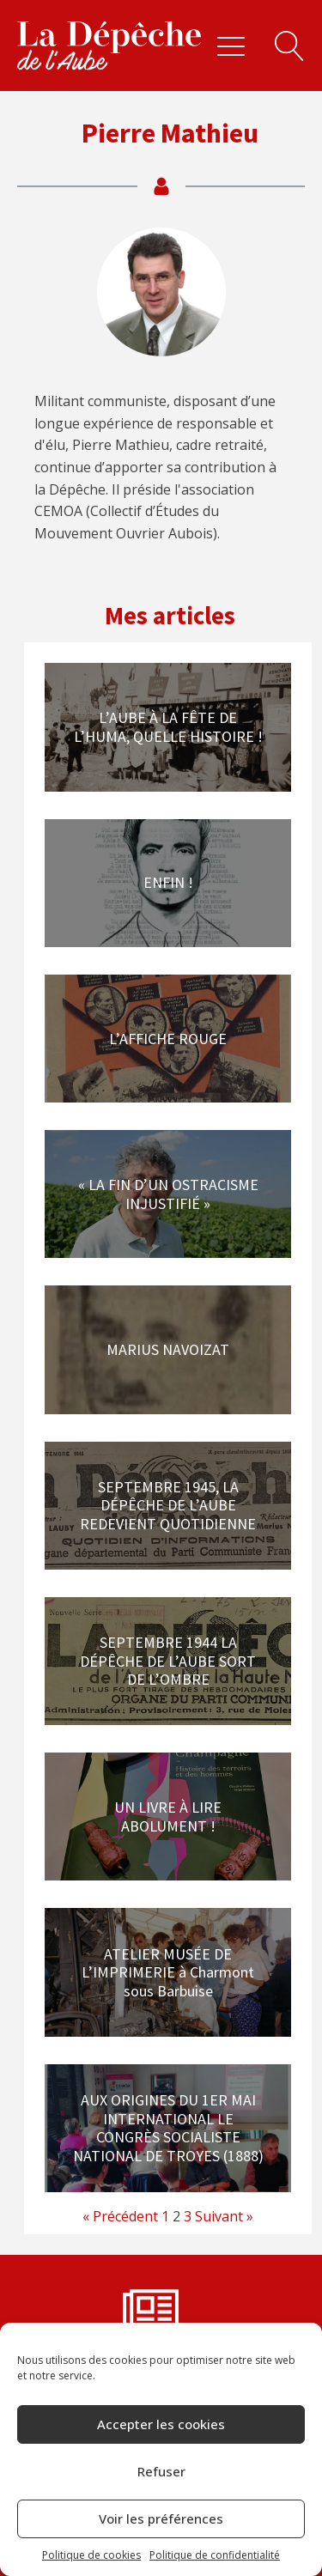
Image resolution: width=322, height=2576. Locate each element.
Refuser (161, 2471)
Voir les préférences (161, 2518)
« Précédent (120, 2216)
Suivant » (224, 2216)
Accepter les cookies (161, 2424)
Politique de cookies (91, 2555)
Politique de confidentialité (214, 2555)
